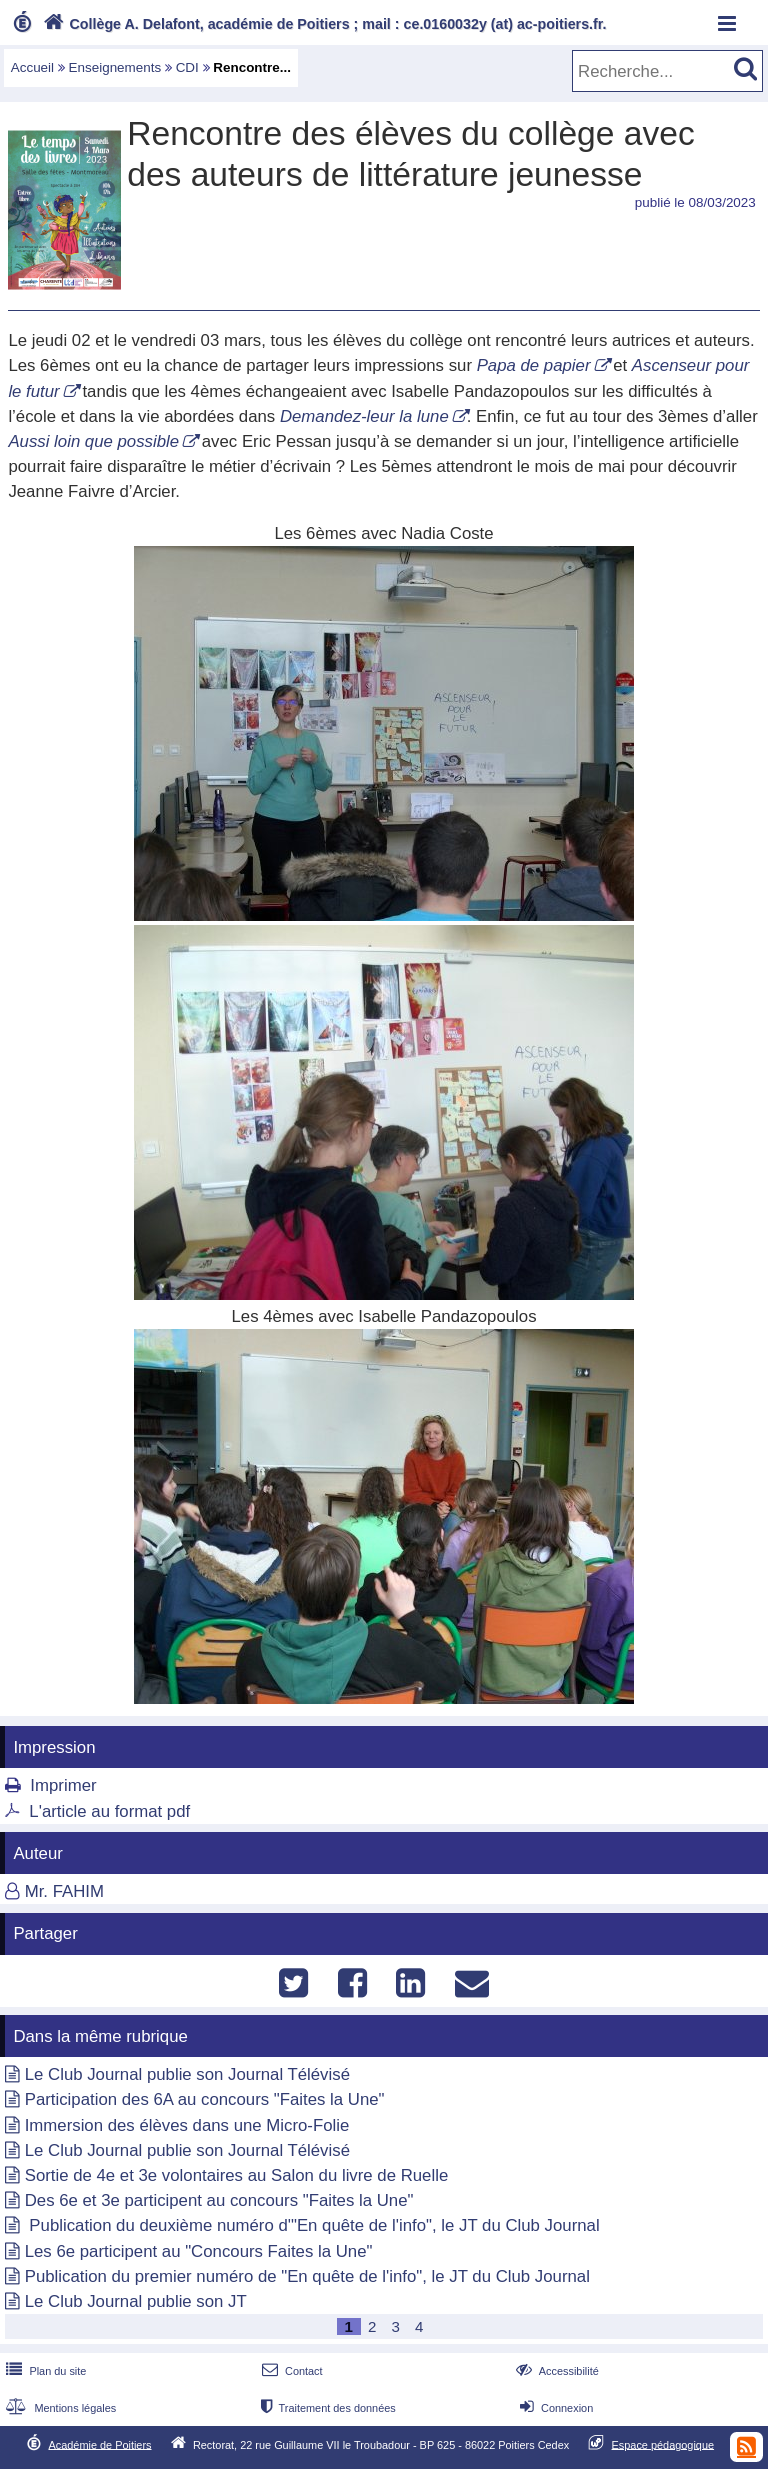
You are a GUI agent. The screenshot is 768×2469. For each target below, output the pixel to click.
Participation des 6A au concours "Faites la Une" (205, 2099)
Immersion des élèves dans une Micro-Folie (187, 2125)
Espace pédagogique (663, 2444)
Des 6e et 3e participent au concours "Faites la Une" (219, 2200)
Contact (290, 2371)
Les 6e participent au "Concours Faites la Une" (199, 2251)
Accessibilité (555, 2371)
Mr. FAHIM (64, 1891)
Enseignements (115, 67)
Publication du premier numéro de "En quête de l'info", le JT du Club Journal (307, 2276)
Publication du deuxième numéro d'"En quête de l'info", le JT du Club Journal (312, 2225)
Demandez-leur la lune (364, 416)
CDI (187, 67)
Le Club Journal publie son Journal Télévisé (187, 2074)
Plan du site (44, 2371)
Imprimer (63, 1785)
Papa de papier (534, 365)
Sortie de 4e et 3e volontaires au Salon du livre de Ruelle (237, 2175)
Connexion (554, 2408)
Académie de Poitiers (99, 2444)
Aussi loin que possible (93, 441)
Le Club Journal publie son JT (136, 2301)
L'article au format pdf (109, 1811)
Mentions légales (59, 2408)
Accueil (32, 67)
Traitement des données (326, 2408)
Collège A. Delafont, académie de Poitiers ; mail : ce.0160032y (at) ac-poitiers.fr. (323, 24)
